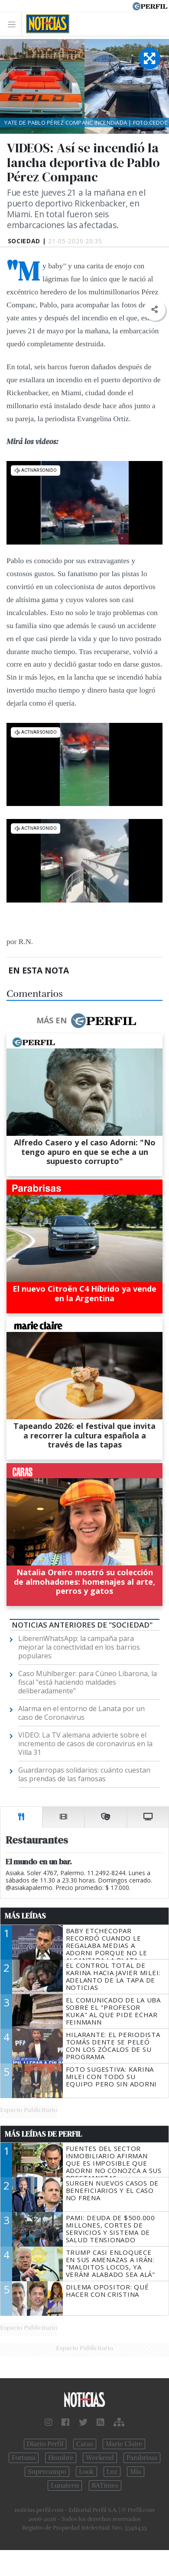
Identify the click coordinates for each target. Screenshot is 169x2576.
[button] (154, 309)
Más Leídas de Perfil (43, 2134)
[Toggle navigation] (14, 24)
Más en (86, 1020)
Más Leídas (25, 1916)
